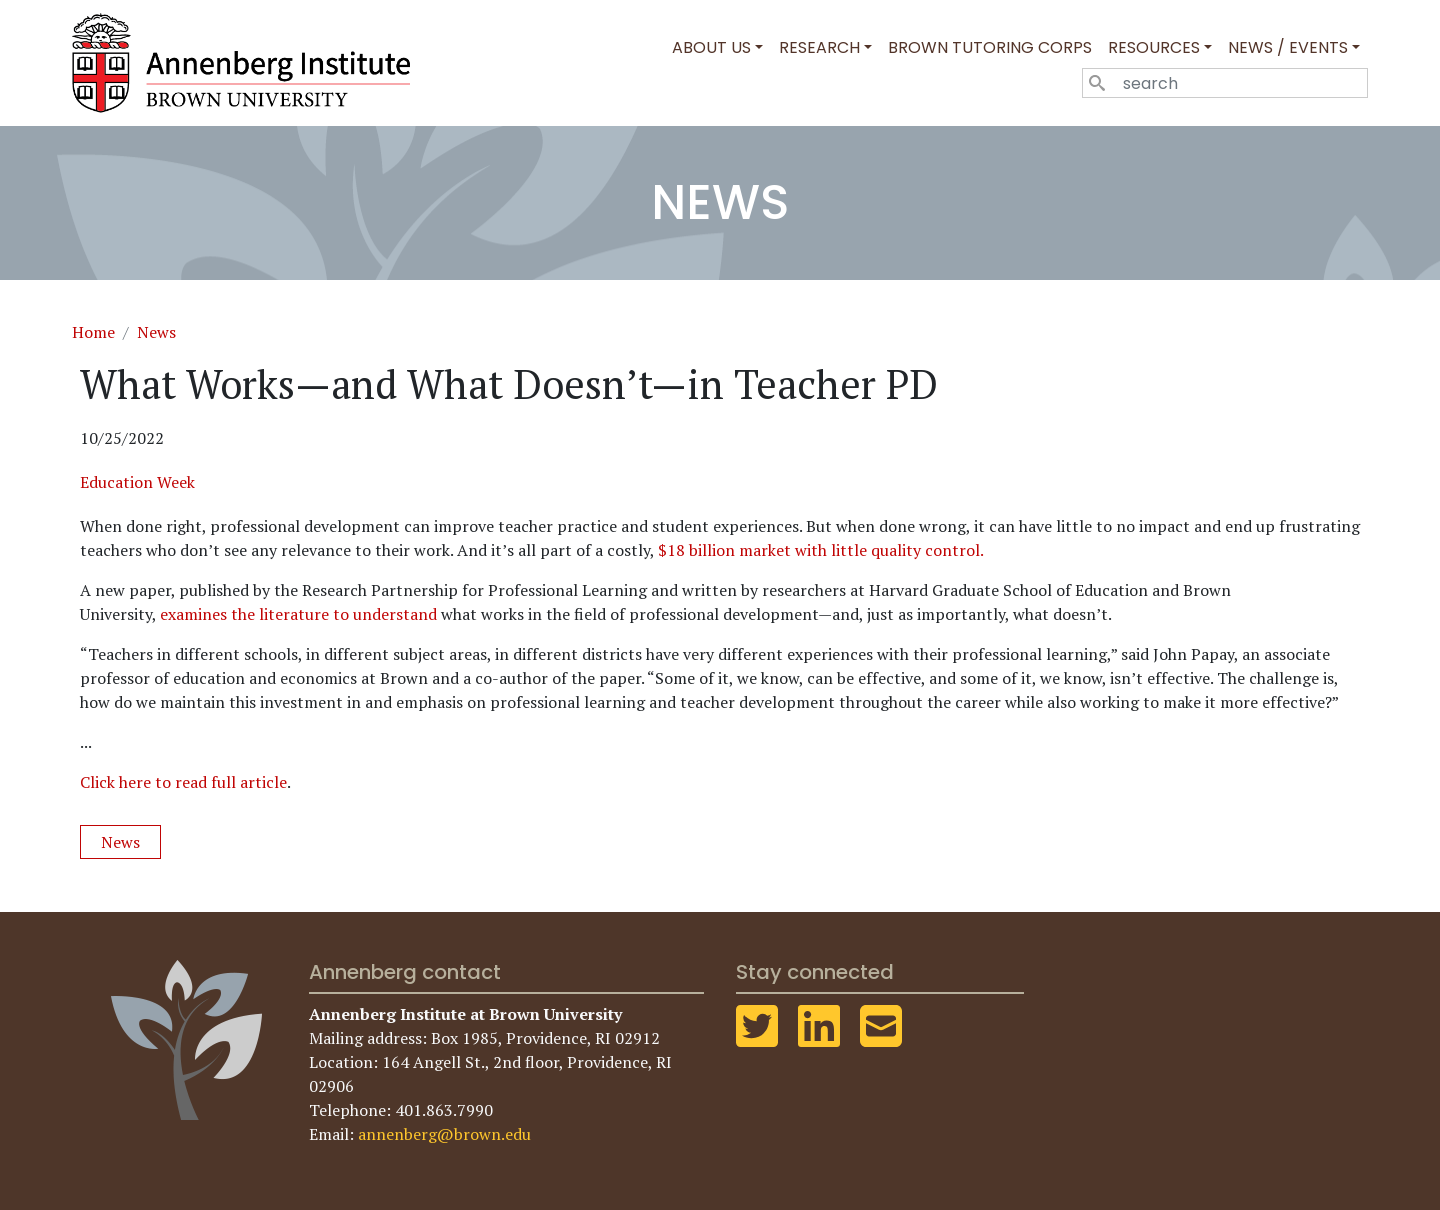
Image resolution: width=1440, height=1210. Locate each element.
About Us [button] (711, 47)
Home (93, 332)
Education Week (137, 482)
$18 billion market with (742, 550)
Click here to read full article (183, 782)
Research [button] (819, 47)
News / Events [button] (1288, 47)
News (156, 332)
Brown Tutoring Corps (990, 47)
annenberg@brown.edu (444, 1134)
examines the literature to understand (298, 614)
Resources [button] (1154, 47)
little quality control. (909, 550)
